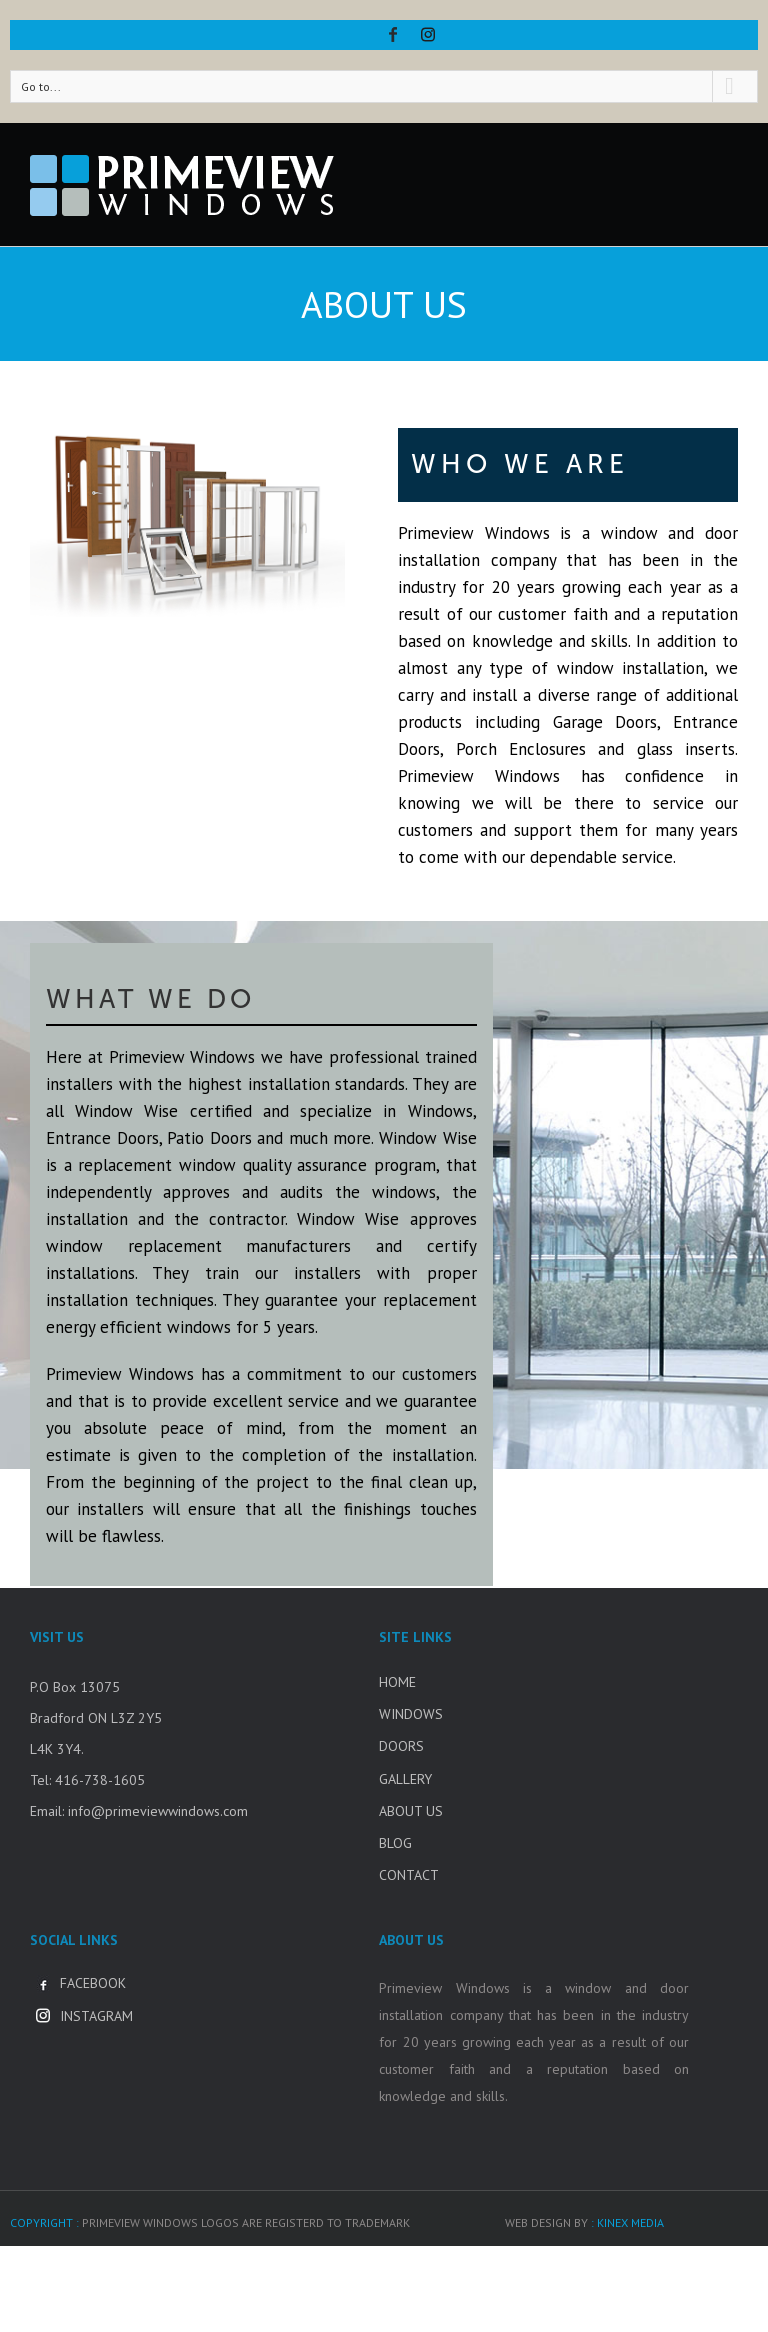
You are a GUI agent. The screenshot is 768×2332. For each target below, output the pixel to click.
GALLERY (405, 1779)
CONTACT (409, 1875)
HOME (397, 1682)
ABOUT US (411, 1811)
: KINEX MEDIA (627, 2222)
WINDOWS (411, 1714)
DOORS (401, 1746)
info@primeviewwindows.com (158, 1811)
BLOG (395, 1843)
